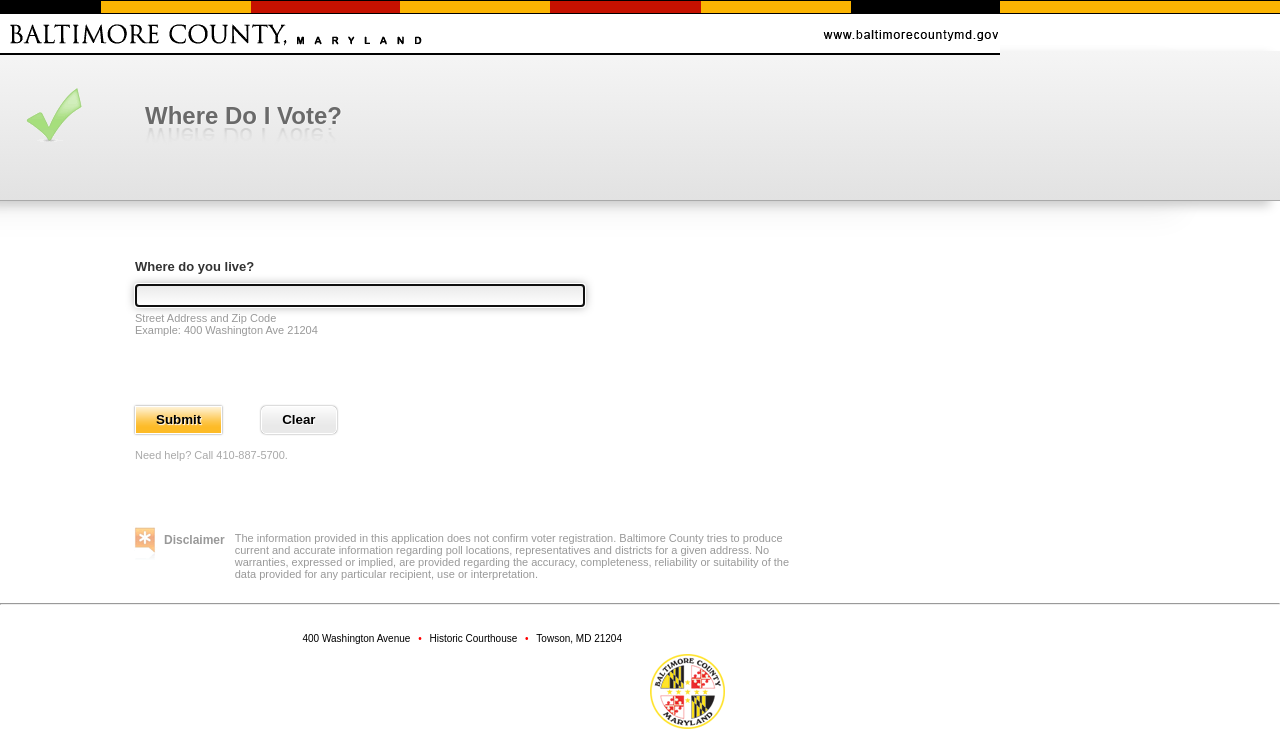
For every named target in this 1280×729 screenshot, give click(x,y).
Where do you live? (194, 266)
